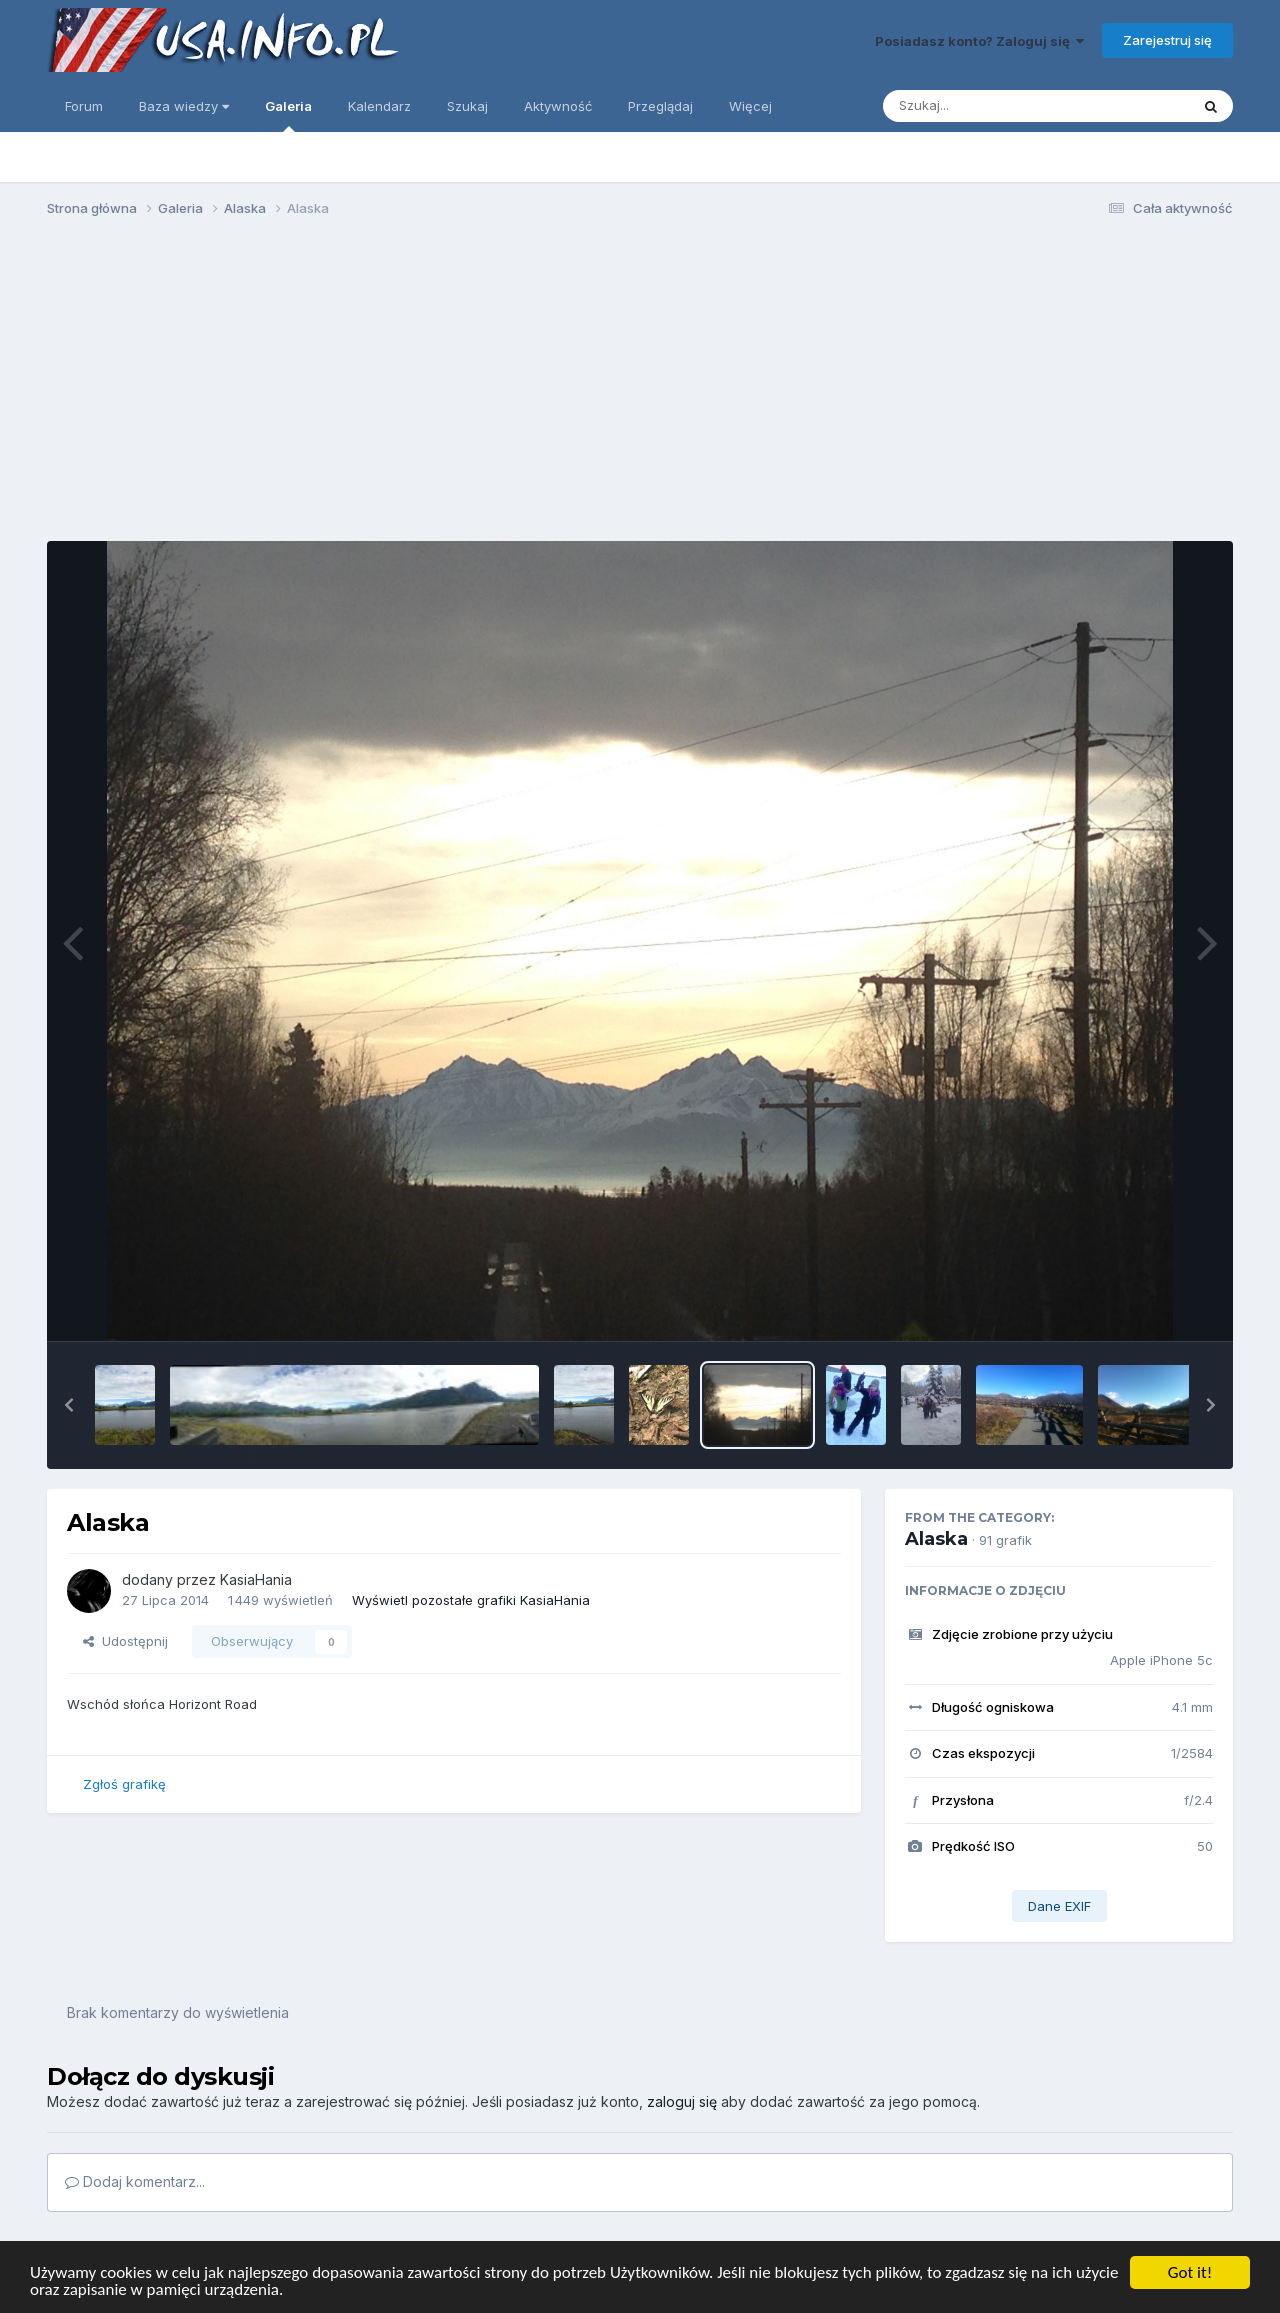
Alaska (936, 1539)
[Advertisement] (640, 388)
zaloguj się (682, 2101)
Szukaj (467, 106)
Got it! (1190, 2272)
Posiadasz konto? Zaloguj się (979, 41)
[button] (69, 1405)
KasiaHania (256, 1579)
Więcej (750, 106)
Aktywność (558, 106)
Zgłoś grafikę (124, 1784)
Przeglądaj (660, 106)
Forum (84, 106)
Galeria (288, 115)
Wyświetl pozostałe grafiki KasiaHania (471, 1600)
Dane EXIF (1059, 1906)
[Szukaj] (987, 106)
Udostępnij (125, 1641)
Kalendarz (379, 106)
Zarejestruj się (1167, 40)
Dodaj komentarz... (135, 2181)
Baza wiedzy (184, 106)
